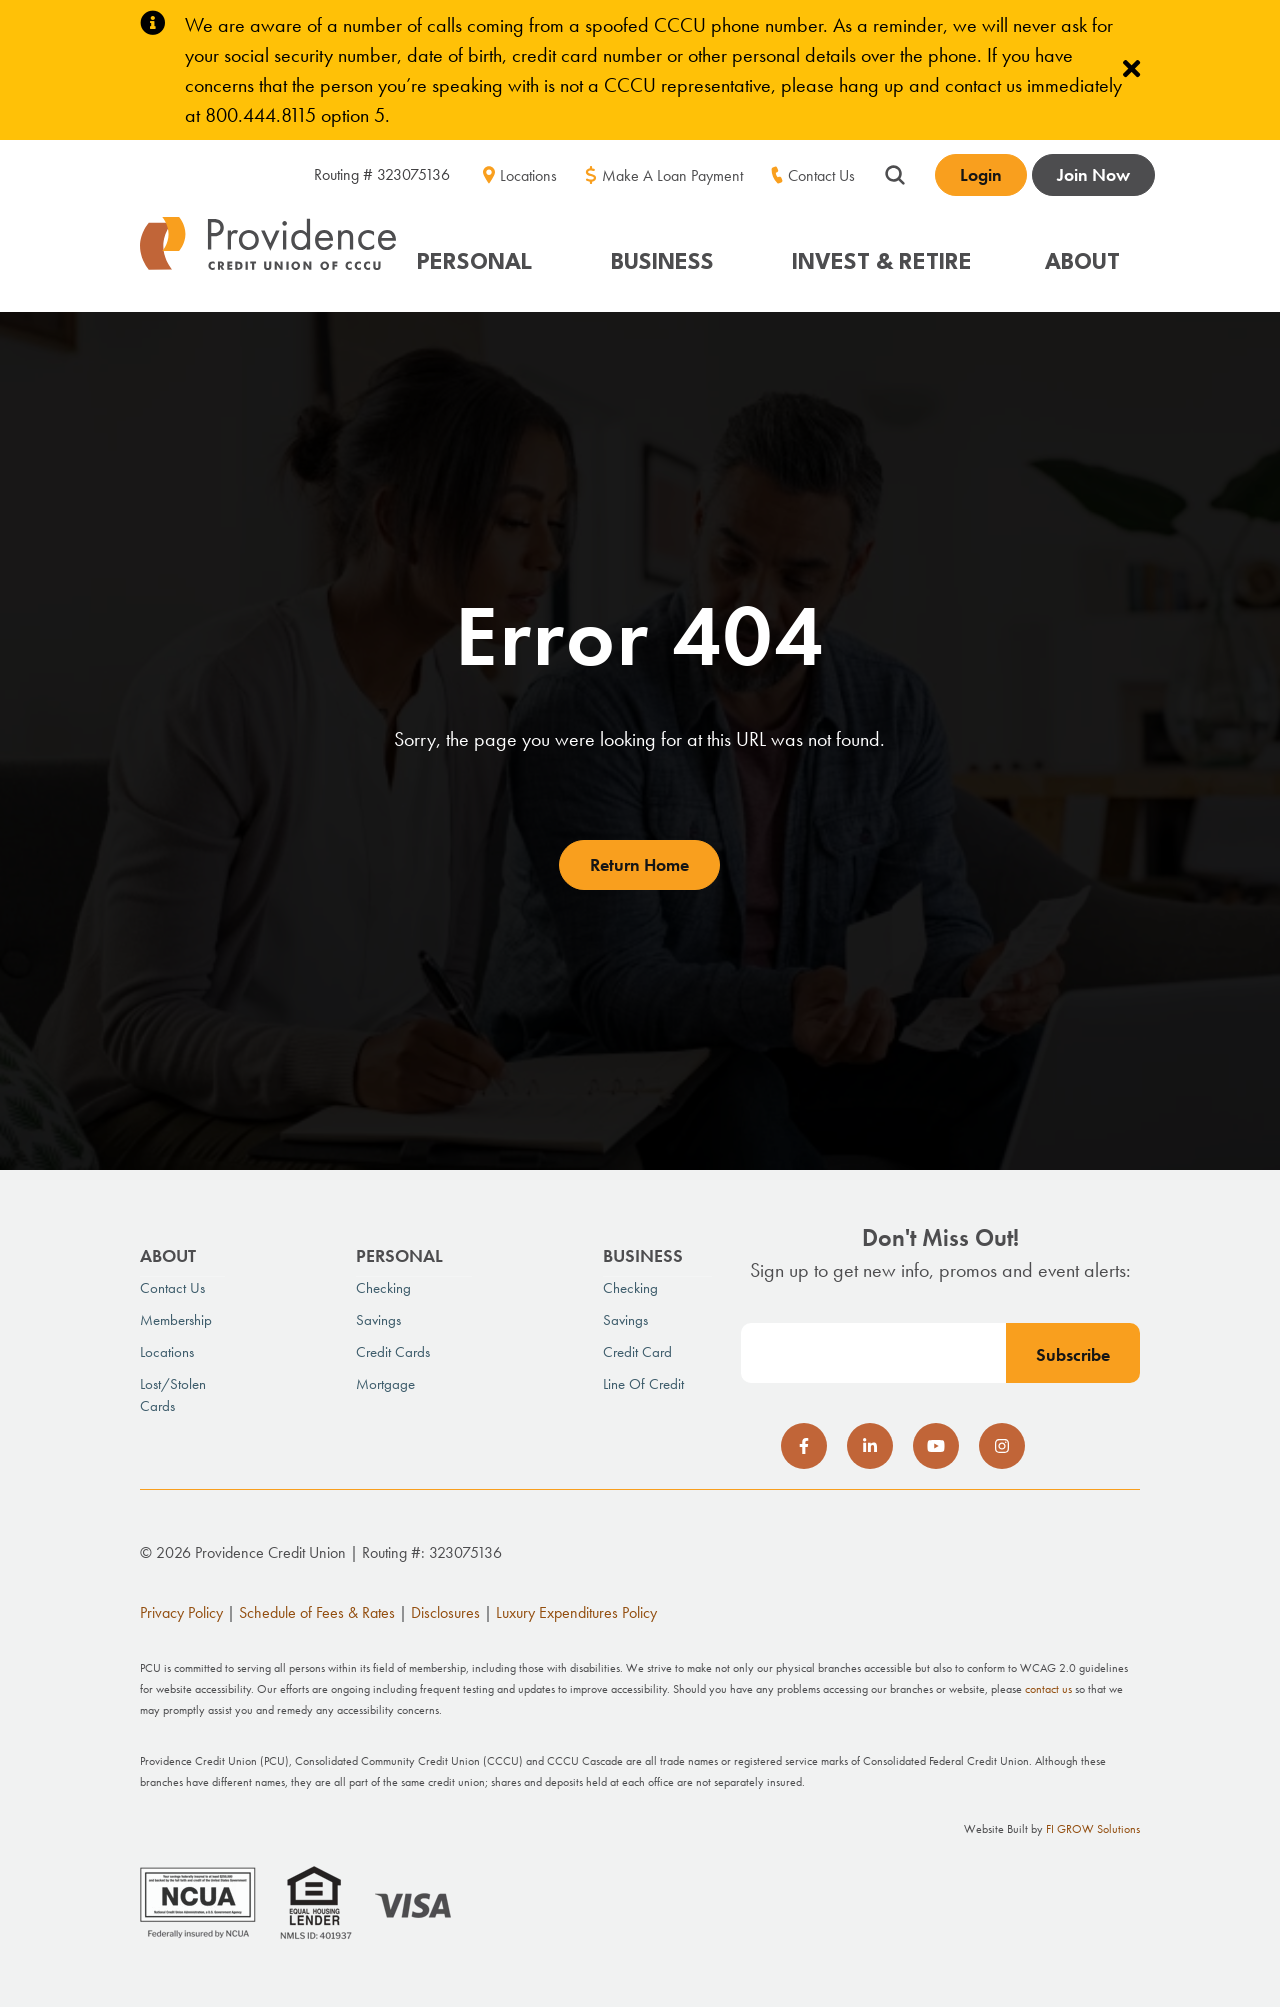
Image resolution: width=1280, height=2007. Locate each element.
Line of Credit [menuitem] (643, 1384)
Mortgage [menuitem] (385, 1384)
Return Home (639, 864)
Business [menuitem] (643, 1255)
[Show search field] (895, 172)
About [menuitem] (168, 1255)
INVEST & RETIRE (882, 263)
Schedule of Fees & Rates (317, 1612)
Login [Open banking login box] (981, 174)
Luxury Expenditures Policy (576, 1612)
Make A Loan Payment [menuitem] (672, 175)
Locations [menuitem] (528, 175)
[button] (485, 253)
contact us (1048, 1689)
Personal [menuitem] (399, 1255)
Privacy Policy (181, 1612)
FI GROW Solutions (1093, 1829)
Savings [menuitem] (378, 1320)
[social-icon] (804, 1446)
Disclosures (445, 1612)
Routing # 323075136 (382, 174)
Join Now (1093, 174)
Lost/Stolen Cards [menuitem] (173, 1395)
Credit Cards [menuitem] (393, 1352)
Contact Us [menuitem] (821, 175)
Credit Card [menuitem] (637, 1352)
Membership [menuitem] (176, 1320)
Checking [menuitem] (383, 1288)
